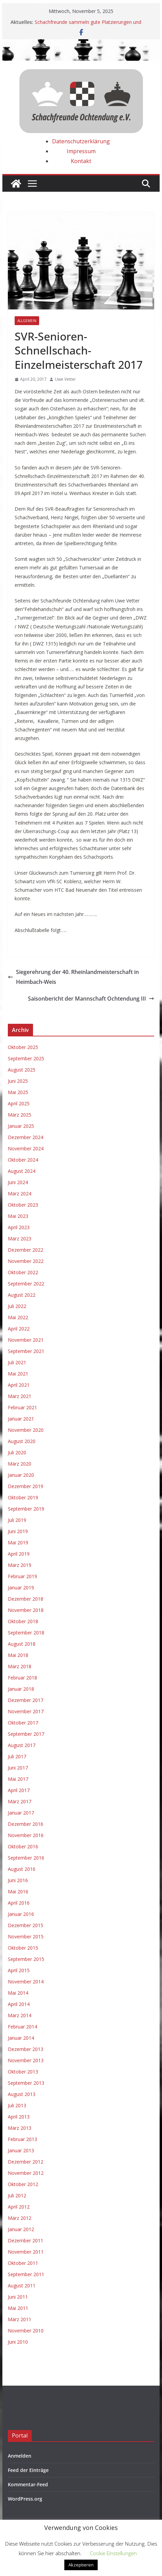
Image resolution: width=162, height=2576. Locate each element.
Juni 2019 (18, 1531)
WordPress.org (25, 2498)
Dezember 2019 (25, 1486)
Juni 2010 (18, 2342)
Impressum (81, 151)
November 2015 (26, 1936)
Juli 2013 (17, 2105)
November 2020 (26, 1430)
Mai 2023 (18, 1216)
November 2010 (26, 2330)
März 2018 (19, 1666)
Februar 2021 (22, 1407)
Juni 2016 (18, 1880)
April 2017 (19, 1790)
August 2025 (21, 1069)
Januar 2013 (21, 2150)
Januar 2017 (21, 1812)
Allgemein (26, 320)
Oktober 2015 (23, 1948)
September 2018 (26, 1632)
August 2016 (21, 1869)
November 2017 (26, 1711)
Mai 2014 (18, 1993)
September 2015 (26, 1959)
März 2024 (19, 1193)
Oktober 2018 (23, 1621)
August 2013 (21, 2094)
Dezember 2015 (25, 1925)
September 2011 (26, 2274)
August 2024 (21, 1171)
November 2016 (26, 1835)
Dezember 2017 (25, 1700)
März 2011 (19, 2319)
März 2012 (19, 2218)
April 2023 (19, 1227)
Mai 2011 (18, 2308)
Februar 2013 (22, 2139)
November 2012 (26, 2173)
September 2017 (26, 1734)
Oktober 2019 (23, 1497)
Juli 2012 (17, 2195)
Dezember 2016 (25, 1824)
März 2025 (19, 1114)
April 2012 (19, 2206)
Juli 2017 (17, 1756)
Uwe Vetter (65, 379)
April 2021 (19, 1385)
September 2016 (26, 1857)
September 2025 (26, 1058)
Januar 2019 (21, 1587)
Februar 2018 (22, 1677)
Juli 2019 (17, 1520)
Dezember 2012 (25, 2161)
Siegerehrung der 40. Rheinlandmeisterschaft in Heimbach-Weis (73, 977)
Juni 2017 (18, 1767)
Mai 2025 (18, 1092)
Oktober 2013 (23, 2071)
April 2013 (19, 2116)
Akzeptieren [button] (81, 2565)
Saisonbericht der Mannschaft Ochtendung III (91, 998)
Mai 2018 (18, 1655)
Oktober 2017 (23, 1722)
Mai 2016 (18, 1891)
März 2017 (19, 1801)
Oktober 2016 (23, 1846)
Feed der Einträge (28, 2470)
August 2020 (21, 1441)
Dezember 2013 (25, 2049)
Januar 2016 (21, 1914)
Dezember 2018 (25, 1599)
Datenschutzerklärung (81, 141)
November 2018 (26, 1610)
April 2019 (19, 1554)
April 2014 (19, 2004)
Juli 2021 (17, 1362)
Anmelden (19, 2456)
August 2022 (21, 1295)
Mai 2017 (18, 1779)
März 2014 (19, 2015)
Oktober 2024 (23, 1159)
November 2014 (26, 1981)
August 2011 (21, 2285)
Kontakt (81, 161)
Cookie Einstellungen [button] (113, 2553)
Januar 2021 (21, 1418)
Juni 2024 (18, 1182)
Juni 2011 (18, 2297)
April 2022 (19, 1328)
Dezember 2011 (25, 2240)
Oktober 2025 (23, 1047)
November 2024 (26, 1148)
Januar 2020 (21, 1475)
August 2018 (21, 1644)
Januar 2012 (21, 2229)
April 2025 (19, 1103)
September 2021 (26, 1351)
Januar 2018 (21, 1689)
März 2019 (19, 1565)
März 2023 (19, 1238)
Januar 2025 (21, 1126)
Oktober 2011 (23, 2263)
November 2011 (26, 2251)
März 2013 (19, 2128)
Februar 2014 (22, 2026)
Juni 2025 (18, 1081)
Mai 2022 (18, 1317)
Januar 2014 (21, 2038)
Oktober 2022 (23, 1272)
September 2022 (26, 1283)
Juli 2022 (17, 1306)
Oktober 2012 (23, 2184)
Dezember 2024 (25, 1137)
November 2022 (26, 1261)
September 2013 (26, 2083)
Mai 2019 (18, 1542)
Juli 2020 (17, 1452)
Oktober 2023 (23, 1205)
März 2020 (19, 1463)
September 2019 (26, 1508)
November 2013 (26, 2060)
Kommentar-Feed (28, 2484)
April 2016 (19, 1903)
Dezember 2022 (25, 1250)
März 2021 (19, 1396)
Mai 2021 (18, 1373)
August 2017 (21, 1745)
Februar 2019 (22, 1576)
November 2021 (26, 1340)
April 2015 (19, 1970)
